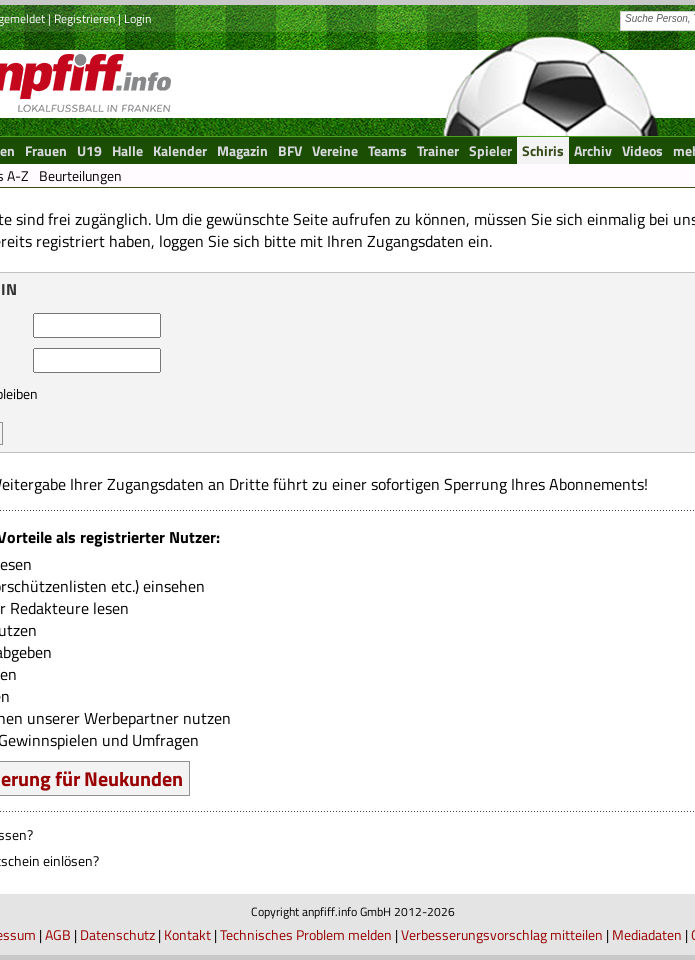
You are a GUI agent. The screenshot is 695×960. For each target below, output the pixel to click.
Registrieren (84, 18)
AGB (58, 934)
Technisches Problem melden (306, 934)
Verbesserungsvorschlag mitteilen (502, 934)
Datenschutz (117, 934)
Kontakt (187, 934)
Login (137, 18)
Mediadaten (647, 934)
